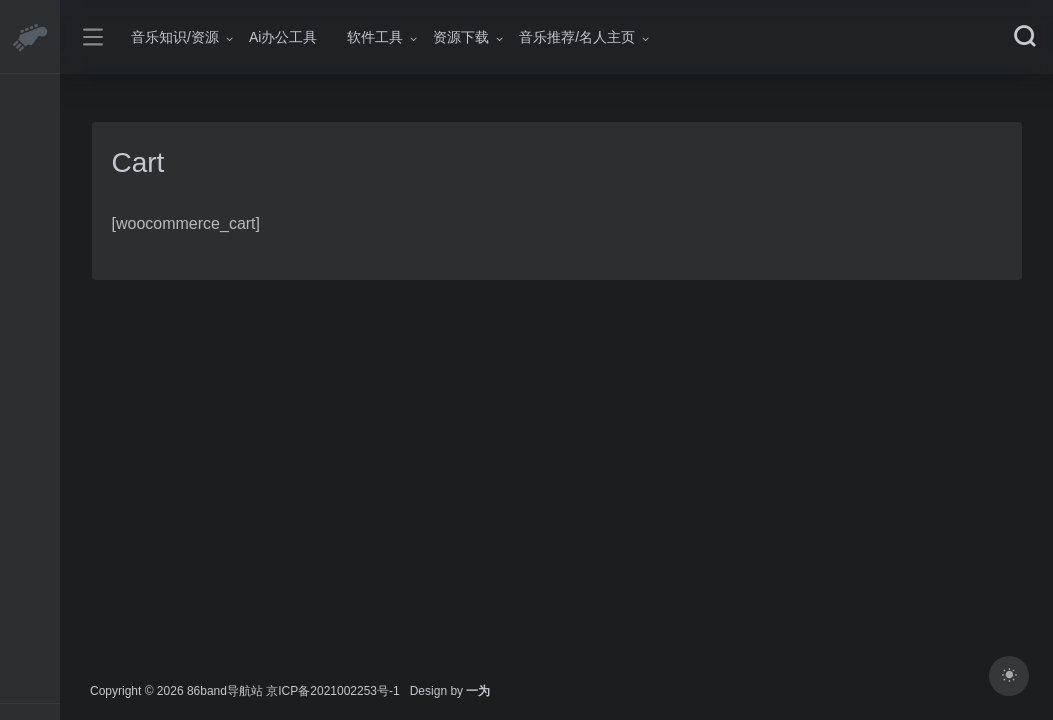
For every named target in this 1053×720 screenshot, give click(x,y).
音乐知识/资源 (175, 37)
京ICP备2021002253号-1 (332, 691)
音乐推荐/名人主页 (577, 37)
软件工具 (375, 37)
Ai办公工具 (283, 37)
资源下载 (461, 37)
